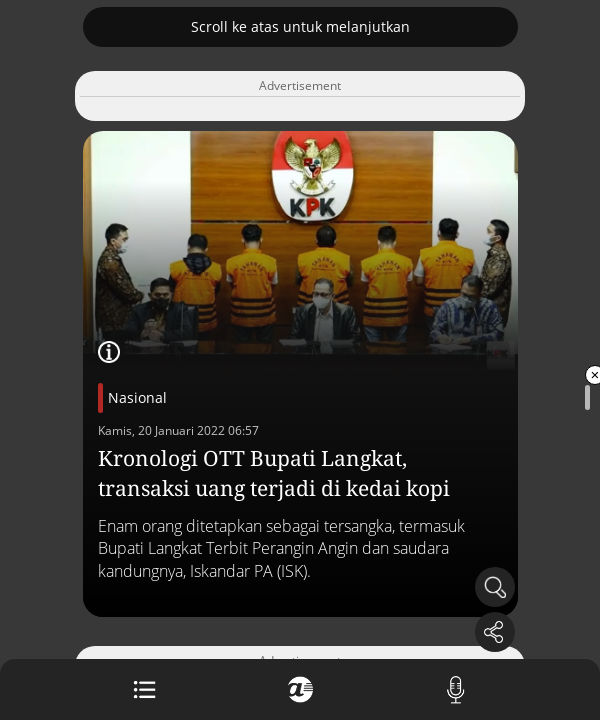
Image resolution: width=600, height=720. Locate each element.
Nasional (137, 397)
